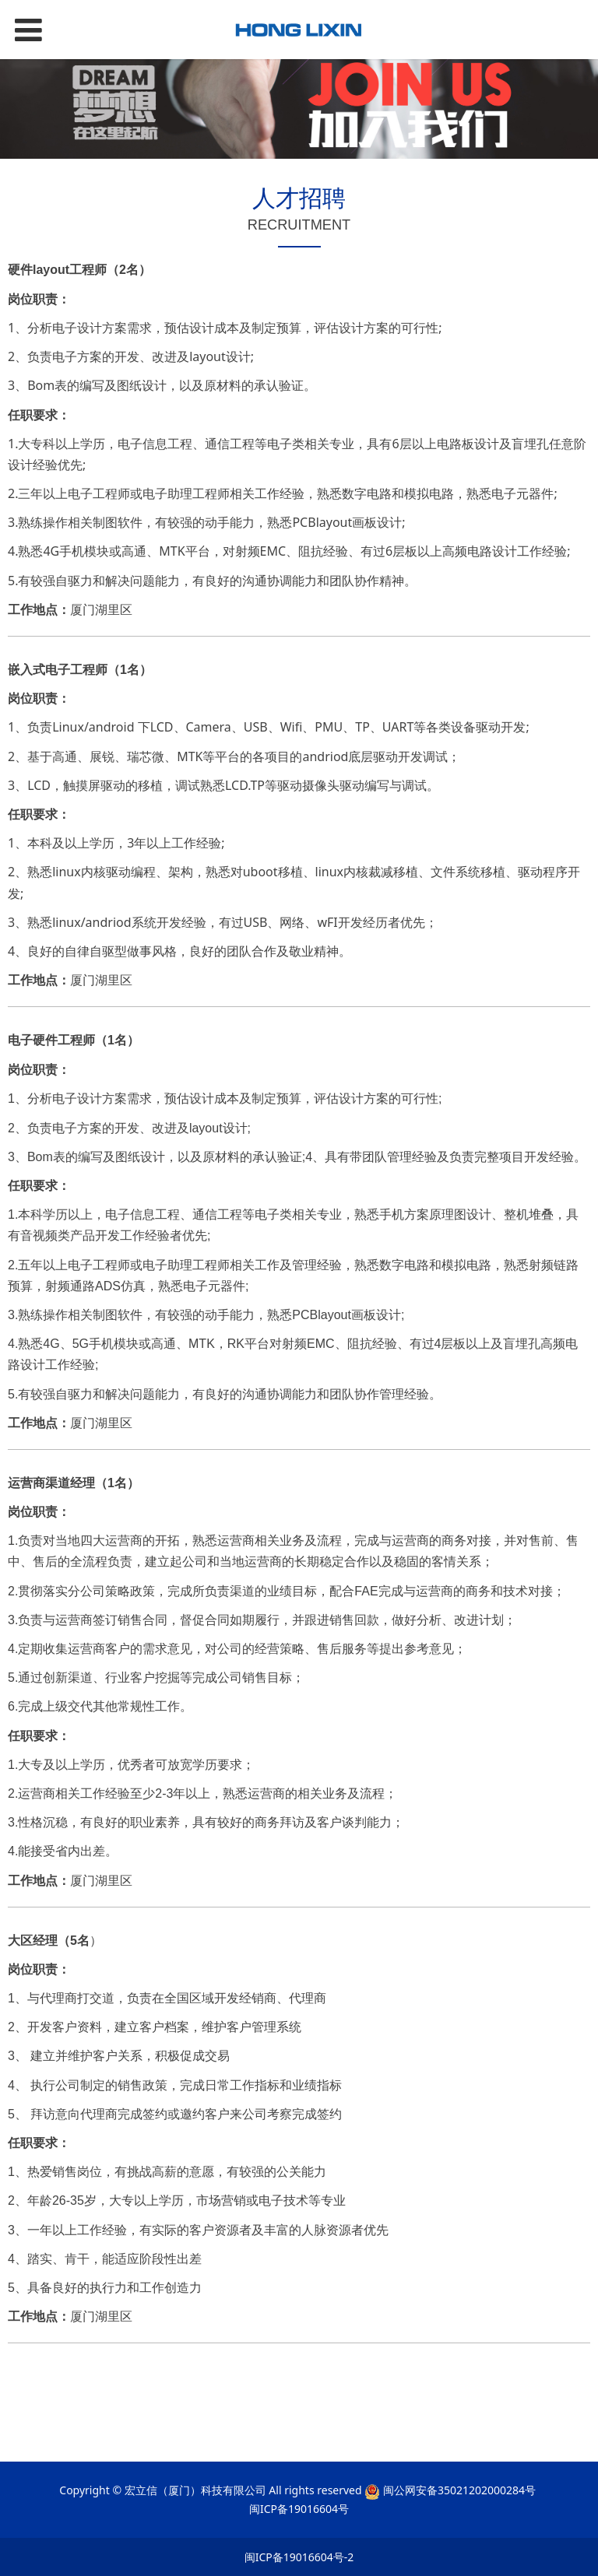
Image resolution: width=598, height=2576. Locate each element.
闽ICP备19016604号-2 (299, 2557)
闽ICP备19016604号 (299, 2508)
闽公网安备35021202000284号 (459, 2490)
